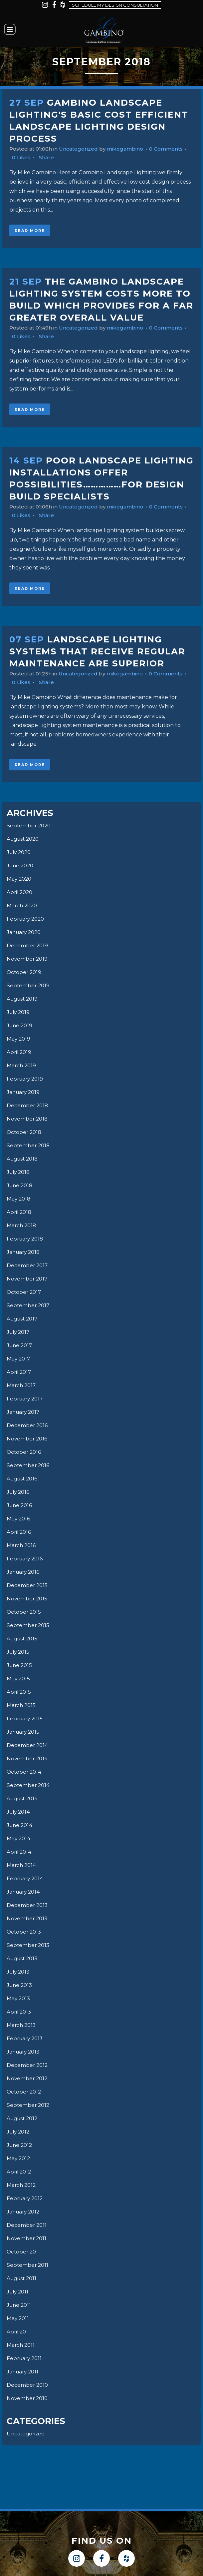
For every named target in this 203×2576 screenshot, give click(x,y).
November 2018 (28, 1119)
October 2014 (25, 1772)
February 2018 (26, 1239)
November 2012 (28, 2078)
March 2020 (23, 905)
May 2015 (19, 1678)
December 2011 (27, 2225)
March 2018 (22, 1225)
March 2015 (22, 1705)
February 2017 (26, 1398)
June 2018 (20, 1185)
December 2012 (28, 2065)
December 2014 (28, 1745)
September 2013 (29, 1945)
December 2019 (28, 945)
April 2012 (20, 2171)
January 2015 (24, 1732)
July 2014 (19, 1812)
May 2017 (19, 1358)
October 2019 (25, 972)
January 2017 (24, 1412)
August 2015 (23, 1638)
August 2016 (23, 1478)
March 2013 (22, 2025)
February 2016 (26, 1558)
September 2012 (29, 2105)
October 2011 (24, 2251)
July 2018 (19, 1172)
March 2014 (22, 1865)
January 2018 (24, 1252)
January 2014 (24, 1892)
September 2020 (30, 825)
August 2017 (23, 1318)
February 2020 (27, 919)
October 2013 (25, 1932)
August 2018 (24, 1159)
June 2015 (20, 1665)
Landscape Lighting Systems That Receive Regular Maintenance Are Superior (97, 651)
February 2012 (26, 2198)
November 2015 (28, 1598)
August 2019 (23, 999)
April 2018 (20, 1212)
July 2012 (19, 2132)
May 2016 (19, 1518)
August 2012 (23, 2118)
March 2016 (22, 1545)
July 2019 (19, 1012)
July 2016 (19, 1492)
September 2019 (29, 985)
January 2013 (24, 2052)
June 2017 (20, 1345)
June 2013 (20, 1985)
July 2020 (20, 852)
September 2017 (29, 1305)
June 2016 (20, 1505)
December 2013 (28, 1905)
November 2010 (28, 2398)
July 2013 (19, 1972)
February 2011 (25, 2358)
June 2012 (20, 2145)
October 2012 (25, 2092)
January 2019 (24, 1092)
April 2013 (20, 2012)
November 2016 (28, 1438)
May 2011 (18, 2318)
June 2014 (20, 1825)
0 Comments (174, 149)
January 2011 (24, 2371)
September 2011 (28, 2265)
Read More (30, 230)
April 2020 (20, 892)
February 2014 (26, 1878)
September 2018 (29, 1145)
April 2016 (19, 1532)
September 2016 (29, 1465)
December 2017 (28, 1265)
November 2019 (28, 959)
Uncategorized (82, 149)
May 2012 (19, 2158)
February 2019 (26, 1079)
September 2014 (29, 1785)
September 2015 (29, 1625)
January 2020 (25, 932)
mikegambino (130, 149)
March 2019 (22, 1065)
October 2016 (25, 1452)
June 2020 (21, 865)
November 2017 (28, 1279)
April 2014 (20, 1852)
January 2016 (24, 1572)
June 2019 (20, 1025)
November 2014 (28, 1758)
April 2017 (20, 1372)
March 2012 (22, 2185)
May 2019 (19, 1039)
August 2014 (23, 1798)
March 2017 (22, 1385)
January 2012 (24, 2211)
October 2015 (25, 1612)
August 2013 (23, 1958)
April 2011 (19, 2331)
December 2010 (28, 2385)
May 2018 (19, 1199)
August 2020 (24, 839)
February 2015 (26, 1718)
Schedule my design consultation (115, 5)
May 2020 (20, 879)
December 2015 (28, 1585)
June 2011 (20, 2305)
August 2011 (23, 2278)
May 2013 (19, 1998)
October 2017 (25, 1292)
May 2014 (19, 1838)
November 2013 (28, 1918)
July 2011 (18, 2291)
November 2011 (27, 2238)
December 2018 (28, 1105)
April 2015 (19, 1692)
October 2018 (25, 1132)
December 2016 (28, 1425)
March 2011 (21, 2345)
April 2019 (20, 1052)
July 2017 (19, 1332)
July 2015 (19, 1652)
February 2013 (26, 2038)
